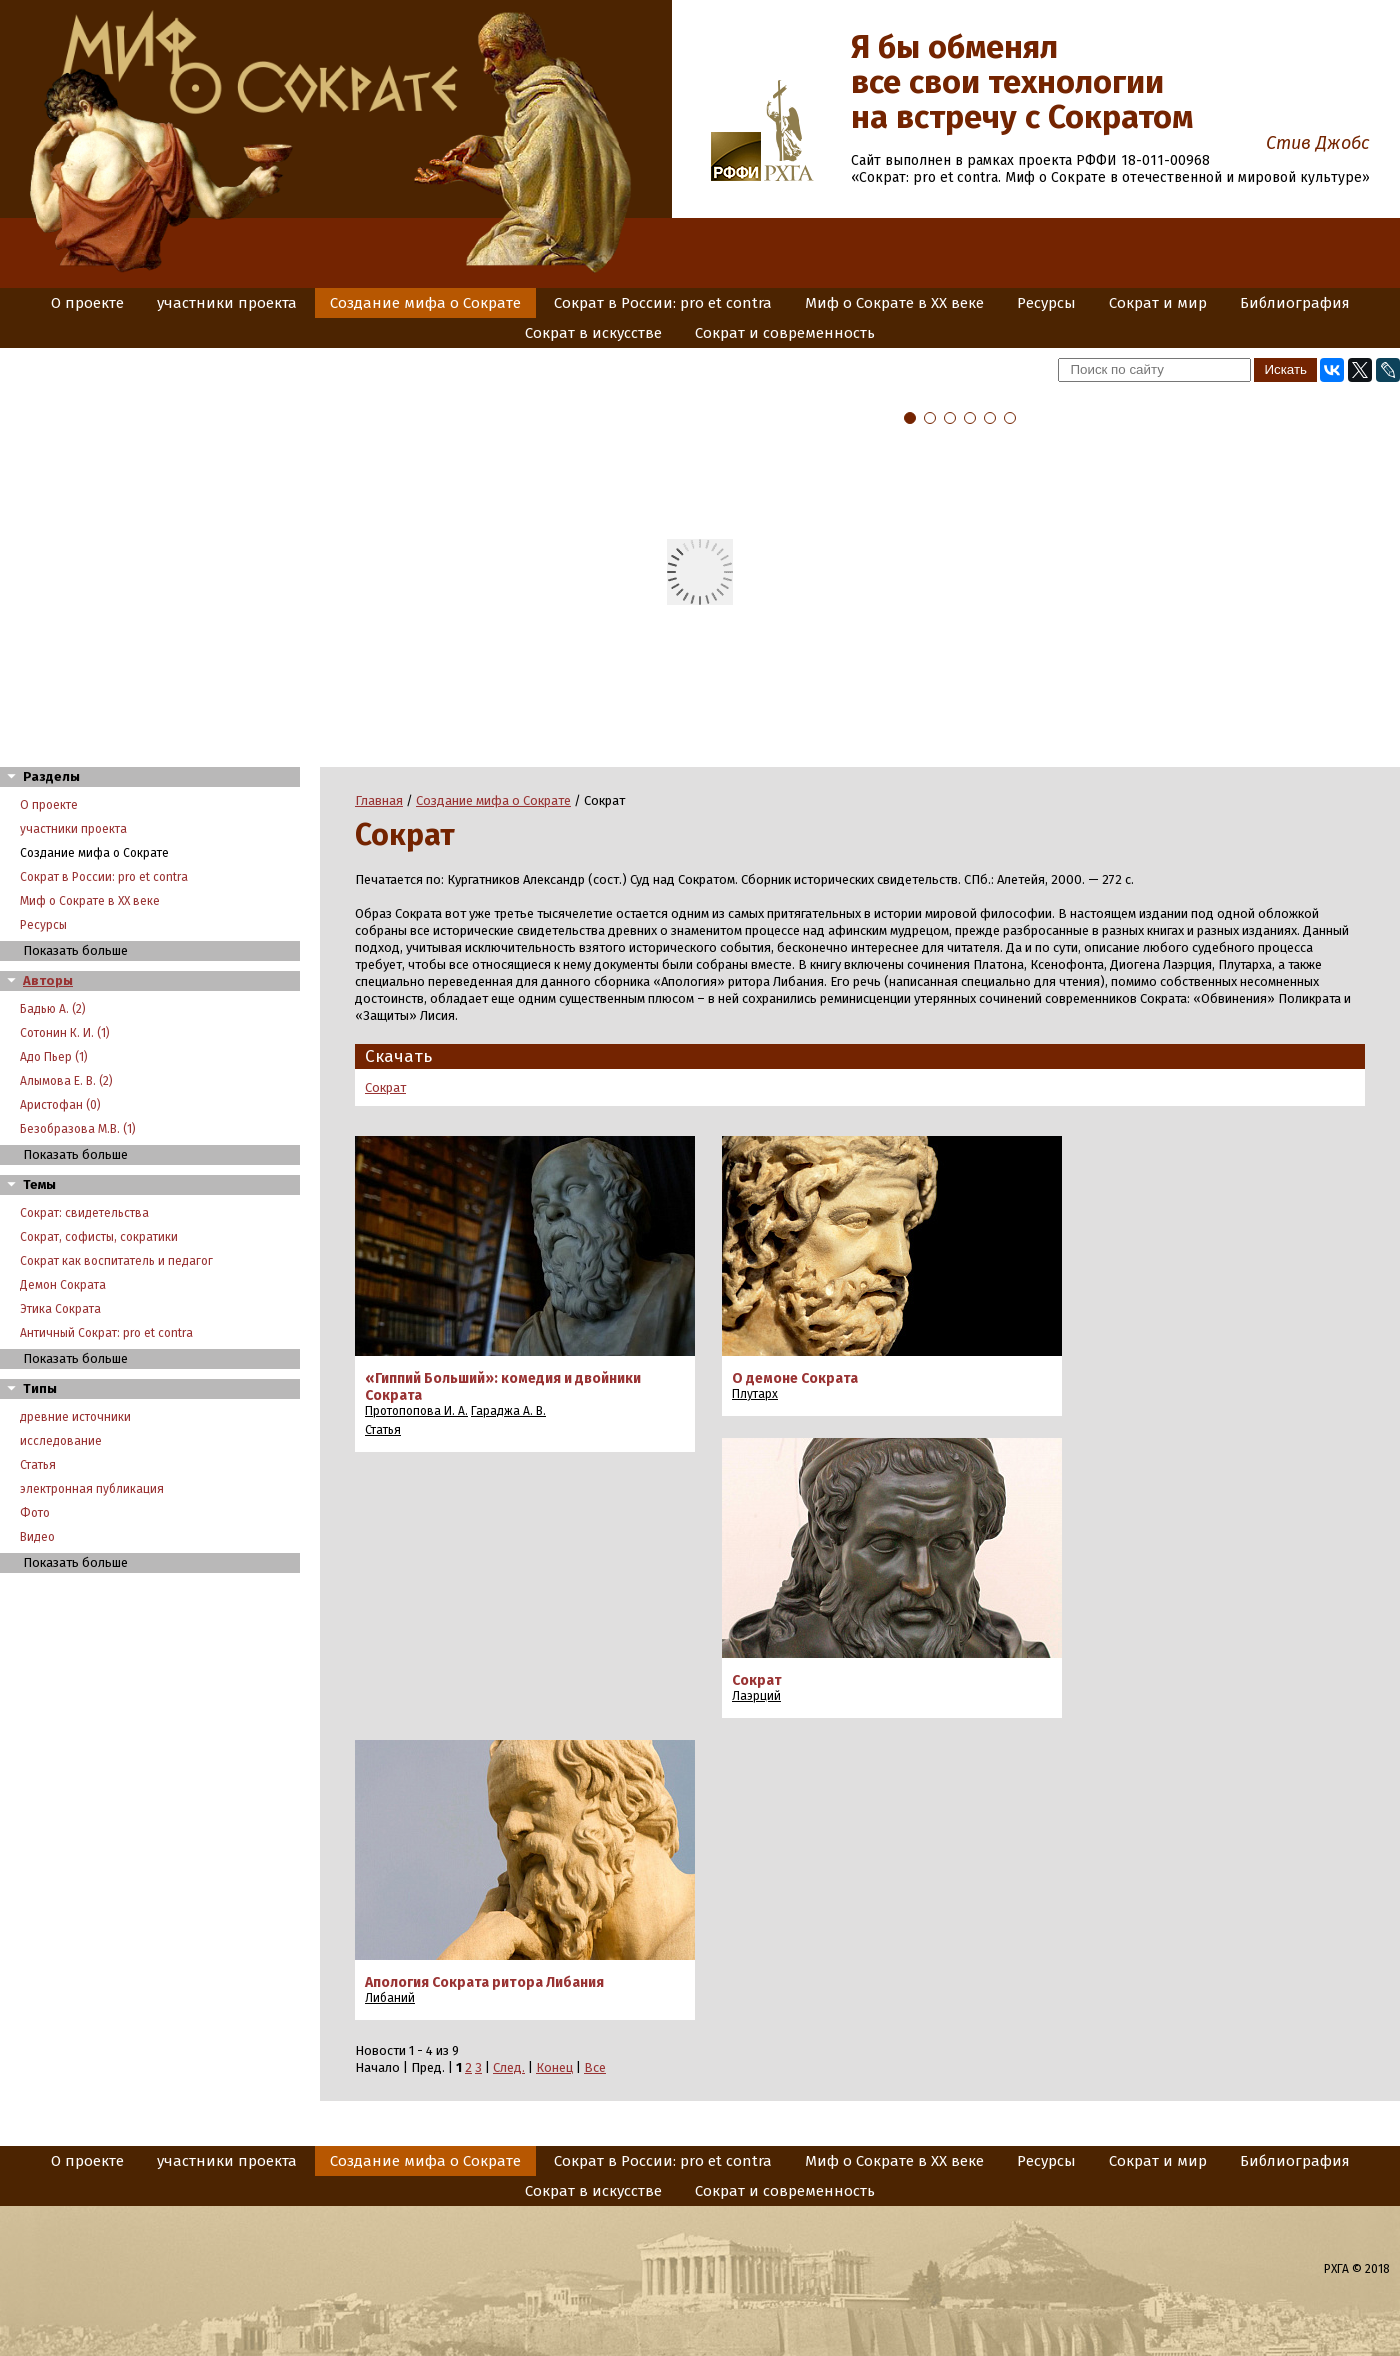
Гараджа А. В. (508, 1411)
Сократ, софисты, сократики (99, 1237)
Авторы (48, 980)
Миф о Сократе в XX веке (894, 303)
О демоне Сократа (795, 1378)
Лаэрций (756, 1696)
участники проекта (227, 303)
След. (509, 2067)
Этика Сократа (60, 1309)
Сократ (385, 1087)
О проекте (87, 303)
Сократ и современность (785, 333)
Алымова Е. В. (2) (66, 1081)
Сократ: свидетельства (84, 1213)
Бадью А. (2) (53, 1009)
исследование (61, 1441)
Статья (38, 1465)
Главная (379, 800)
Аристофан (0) (60, 1105)
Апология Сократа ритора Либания (484, 1982)
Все (595, 2067)
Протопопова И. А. (416, 1411)
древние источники (75, 1417)
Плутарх (755, 1394)
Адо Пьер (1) (54, 1057)
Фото (35, 1513)
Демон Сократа (63, 1285)
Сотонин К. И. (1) (65, 1033)
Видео (37, 1537)
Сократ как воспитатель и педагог (116, 1261)
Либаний (390, 1998)
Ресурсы (1046, 303)
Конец (554, 2067)
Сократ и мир (1158, 303)
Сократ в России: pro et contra (663, 303)
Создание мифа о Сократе (425, 303)
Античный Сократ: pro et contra (106, 1333)
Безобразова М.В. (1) (78, 1129)
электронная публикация (92, 1489)
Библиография (1295, 303)
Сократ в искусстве (593, 333)
